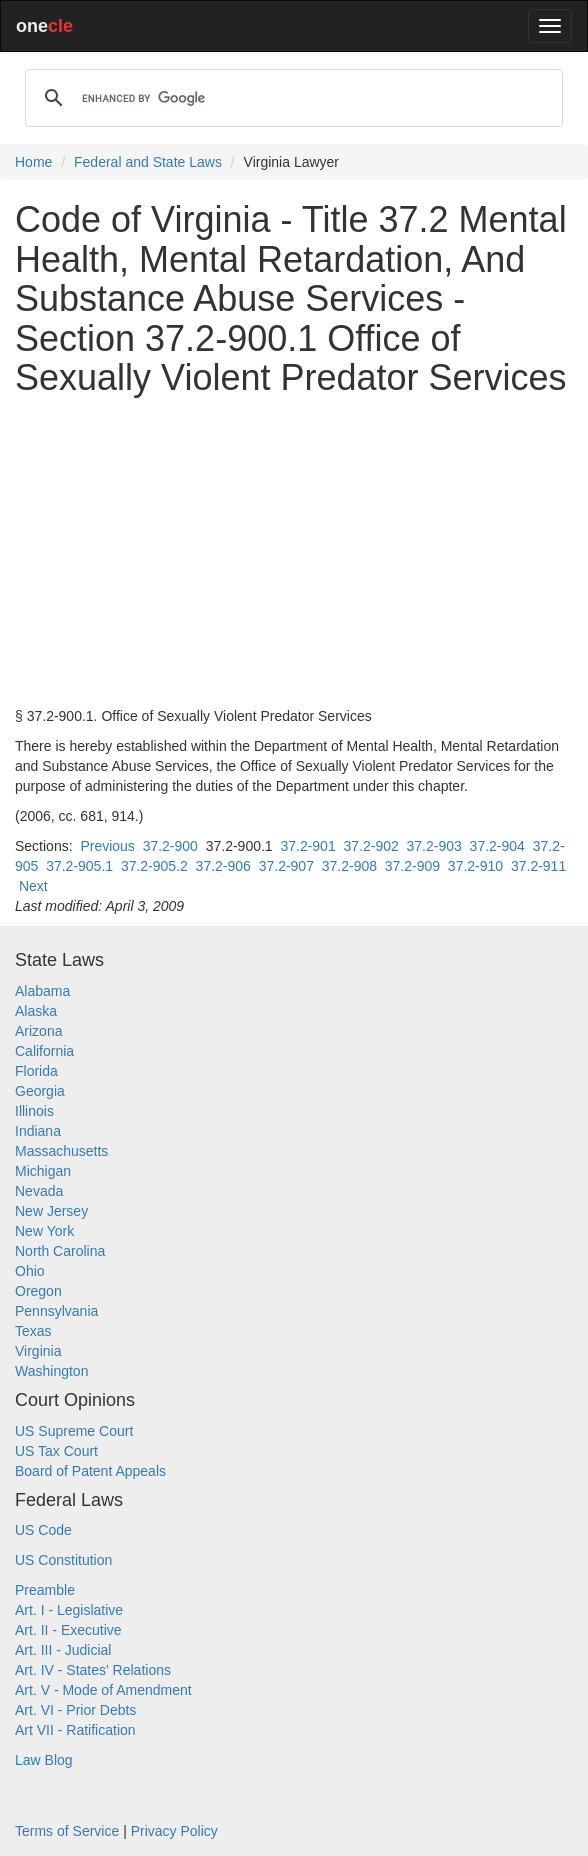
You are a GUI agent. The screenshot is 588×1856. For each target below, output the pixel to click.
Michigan (43, 1171)
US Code (43, 1530)
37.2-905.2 (154, 866)
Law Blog (44, 1760)
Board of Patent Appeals (90, 1471)
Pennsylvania (56, 1311)
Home (33, 162)
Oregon (38, 1291)
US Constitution (63, 1560)
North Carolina (60, 1251)
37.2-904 (497, 846)
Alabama (42, 991)
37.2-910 (475, 866)
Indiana (38, 1131)
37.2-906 (223, 866)
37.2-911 (538, 866)
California (44, 1051)
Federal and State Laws (148, 162)
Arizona (38, 1031)
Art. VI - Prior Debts (75, 1710)
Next (33, 886)
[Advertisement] (294, 552)
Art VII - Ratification (75, 1730)
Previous (107, 846)
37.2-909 (412, 866)
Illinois (34, 1111)
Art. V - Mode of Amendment (103, 1690)
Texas (33, 1331)
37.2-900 (170, 846)
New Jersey (51, 1211)
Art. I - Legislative (69, 1610)
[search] (291, 98)
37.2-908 (349, 866)
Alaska (36, 1011)
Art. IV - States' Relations (93, 1670)
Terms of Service (67, 1831)
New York (44, 1231)
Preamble (45, 1590)
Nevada (39, 1191)
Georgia (40, 1091)
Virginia (38, 1351)
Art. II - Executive (68, 1630)
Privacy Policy (174, 1831)
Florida (36, 1071)
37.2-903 (434, 846)
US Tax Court (56, 1451)
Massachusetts (61, 1151)
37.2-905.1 (79, 866)
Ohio (30, 1271)
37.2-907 (286, 866)
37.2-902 (370, 846)
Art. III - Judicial (63, 1650)
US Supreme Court (74, 1431)
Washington (51, 1371)
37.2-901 (307, 846)
